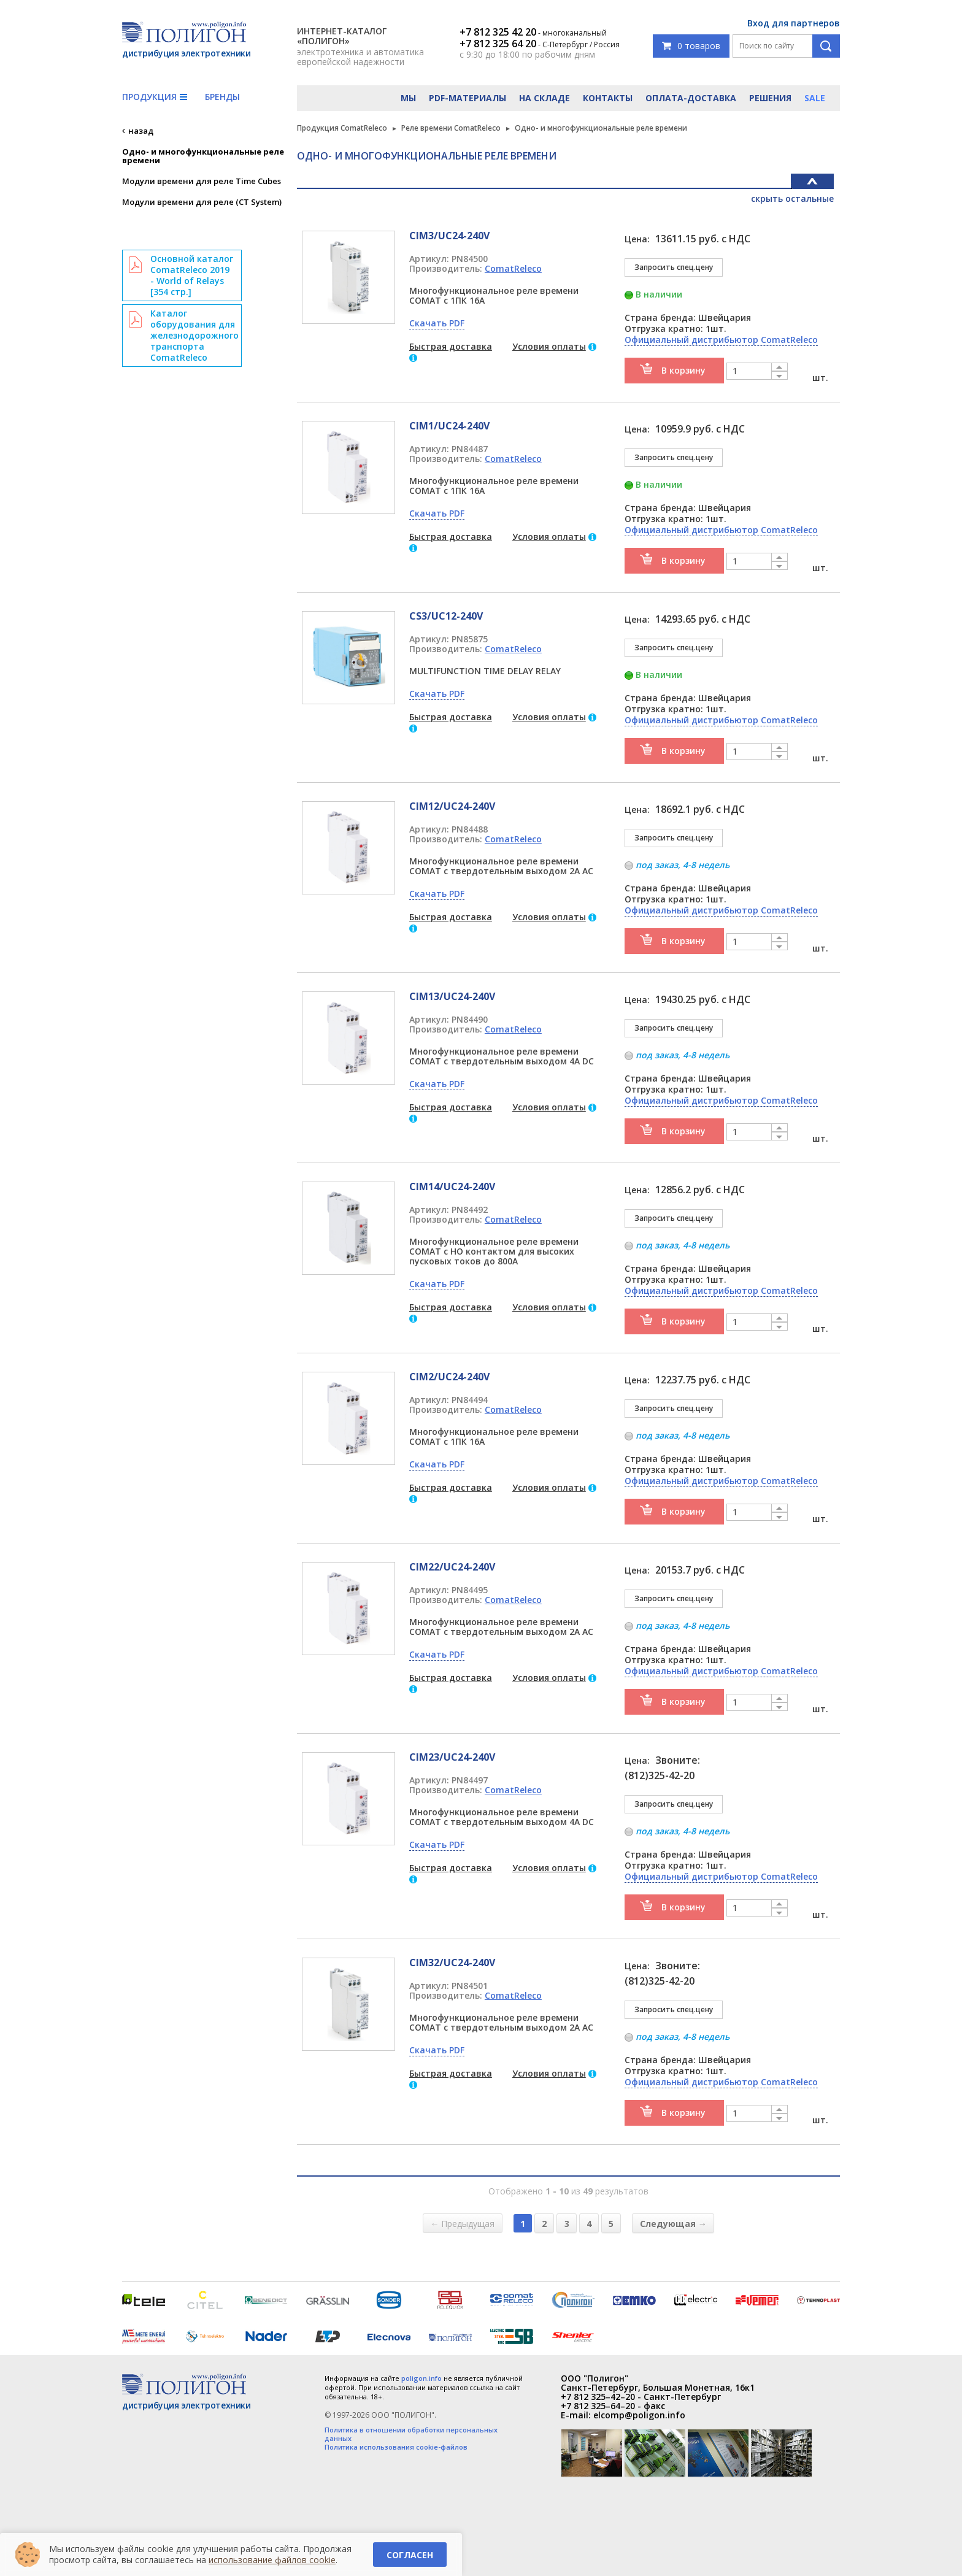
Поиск (826, 46)
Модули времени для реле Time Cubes (201, 181)
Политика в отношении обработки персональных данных (411, 2434)
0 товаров (691, 46)
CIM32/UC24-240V (452, 1962)
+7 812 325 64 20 (498, 43)
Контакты (608, 98)
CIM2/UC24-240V (449, 1376)
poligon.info (421, 2378)
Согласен (410, 2555)
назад (140, 130)
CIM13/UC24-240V (452, 996)
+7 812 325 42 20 (498, 32)
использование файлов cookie (272, 2560)
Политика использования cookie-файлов (396, 2447)
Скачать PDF (436, 323)
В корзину (683, 370)
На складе (544, 98)
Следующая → (673, 2223)
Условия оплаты (549, 346)
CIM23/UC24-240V (452, 1757)
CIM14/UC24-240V (452, 1186)
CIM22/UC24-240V (452, 1567)
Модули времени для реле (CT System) (202, 202)
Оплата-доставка (690, 98)
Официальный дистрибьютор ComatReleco (721, 339)
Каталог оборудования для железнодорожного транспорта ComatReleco (194, 335)
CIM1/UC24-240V (449, 426)
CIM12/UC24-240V (452, 806)
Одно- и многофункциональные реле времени (203, 155)
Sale (814, 98)
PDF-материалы (467, 98)
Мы (408, 98)
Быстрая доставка (450, 346)
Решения (770, 98)
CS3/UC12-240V (446, 616)
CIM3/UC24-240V (449, 235)
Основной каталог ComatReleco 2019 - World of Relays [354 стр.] (191, 275)
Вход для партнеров (793, 23)
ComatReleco (513, 268)
